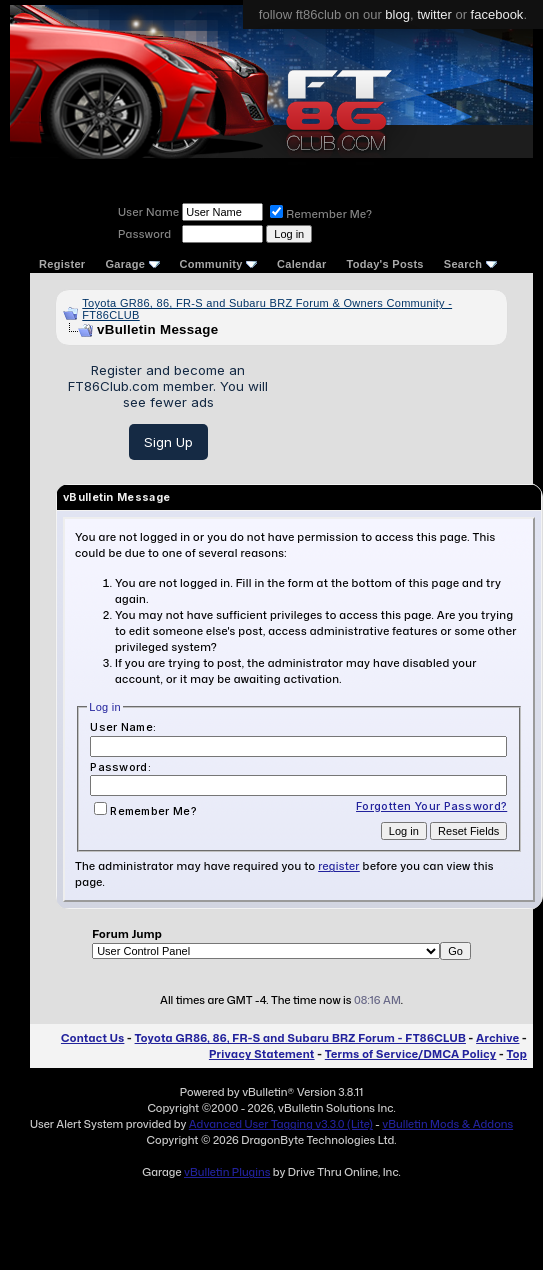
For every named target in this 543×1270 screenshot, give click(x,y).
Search (470, 264)
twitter (434, 14)
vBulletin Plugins (227, 1172)
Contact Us (92, 1038)
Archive (497, 1038)
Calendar (301, 264)
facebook (497, 14)
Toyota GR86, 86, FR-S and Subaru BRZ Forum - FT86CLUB (300, 1038)
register (339, 866)
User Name (148, 212)
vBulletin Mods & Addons (447, 1124)
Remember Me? (321, 214)
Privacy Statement (262, 1054)
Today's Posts (385, 264)
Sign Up (168, 442)
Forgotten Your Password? (431, 806)
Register (62, 264)
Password (144, 234)
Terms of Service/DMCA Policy (411, 1054)
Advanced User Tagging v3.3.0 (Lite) (281, 1124)
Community (219, 264)
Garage (132, 264)
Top (517, 1054)
